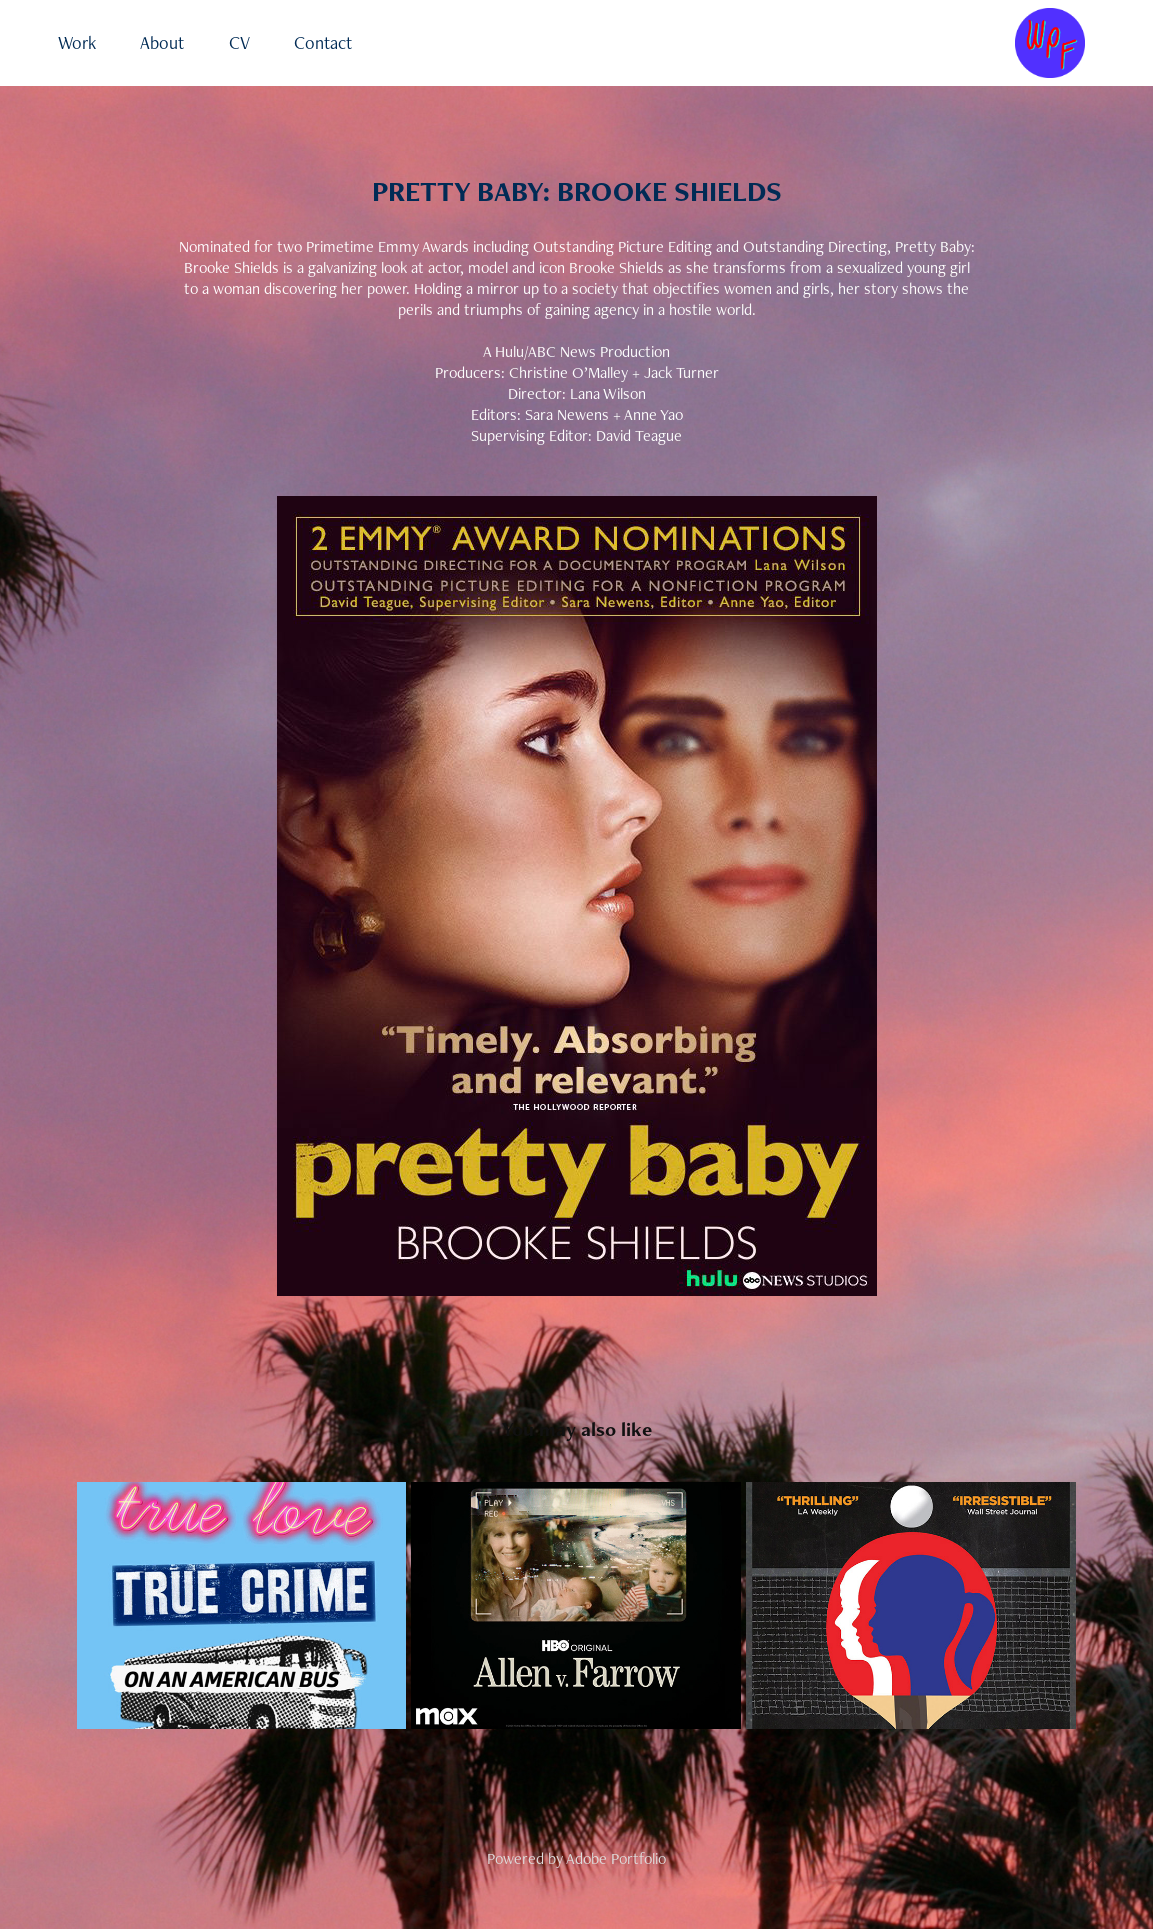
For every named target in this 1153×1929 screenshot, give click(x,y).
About (162, 42)
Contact (323, 42)
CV (239, 42)
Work (77, 42)
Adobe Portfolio (616, 1858)
